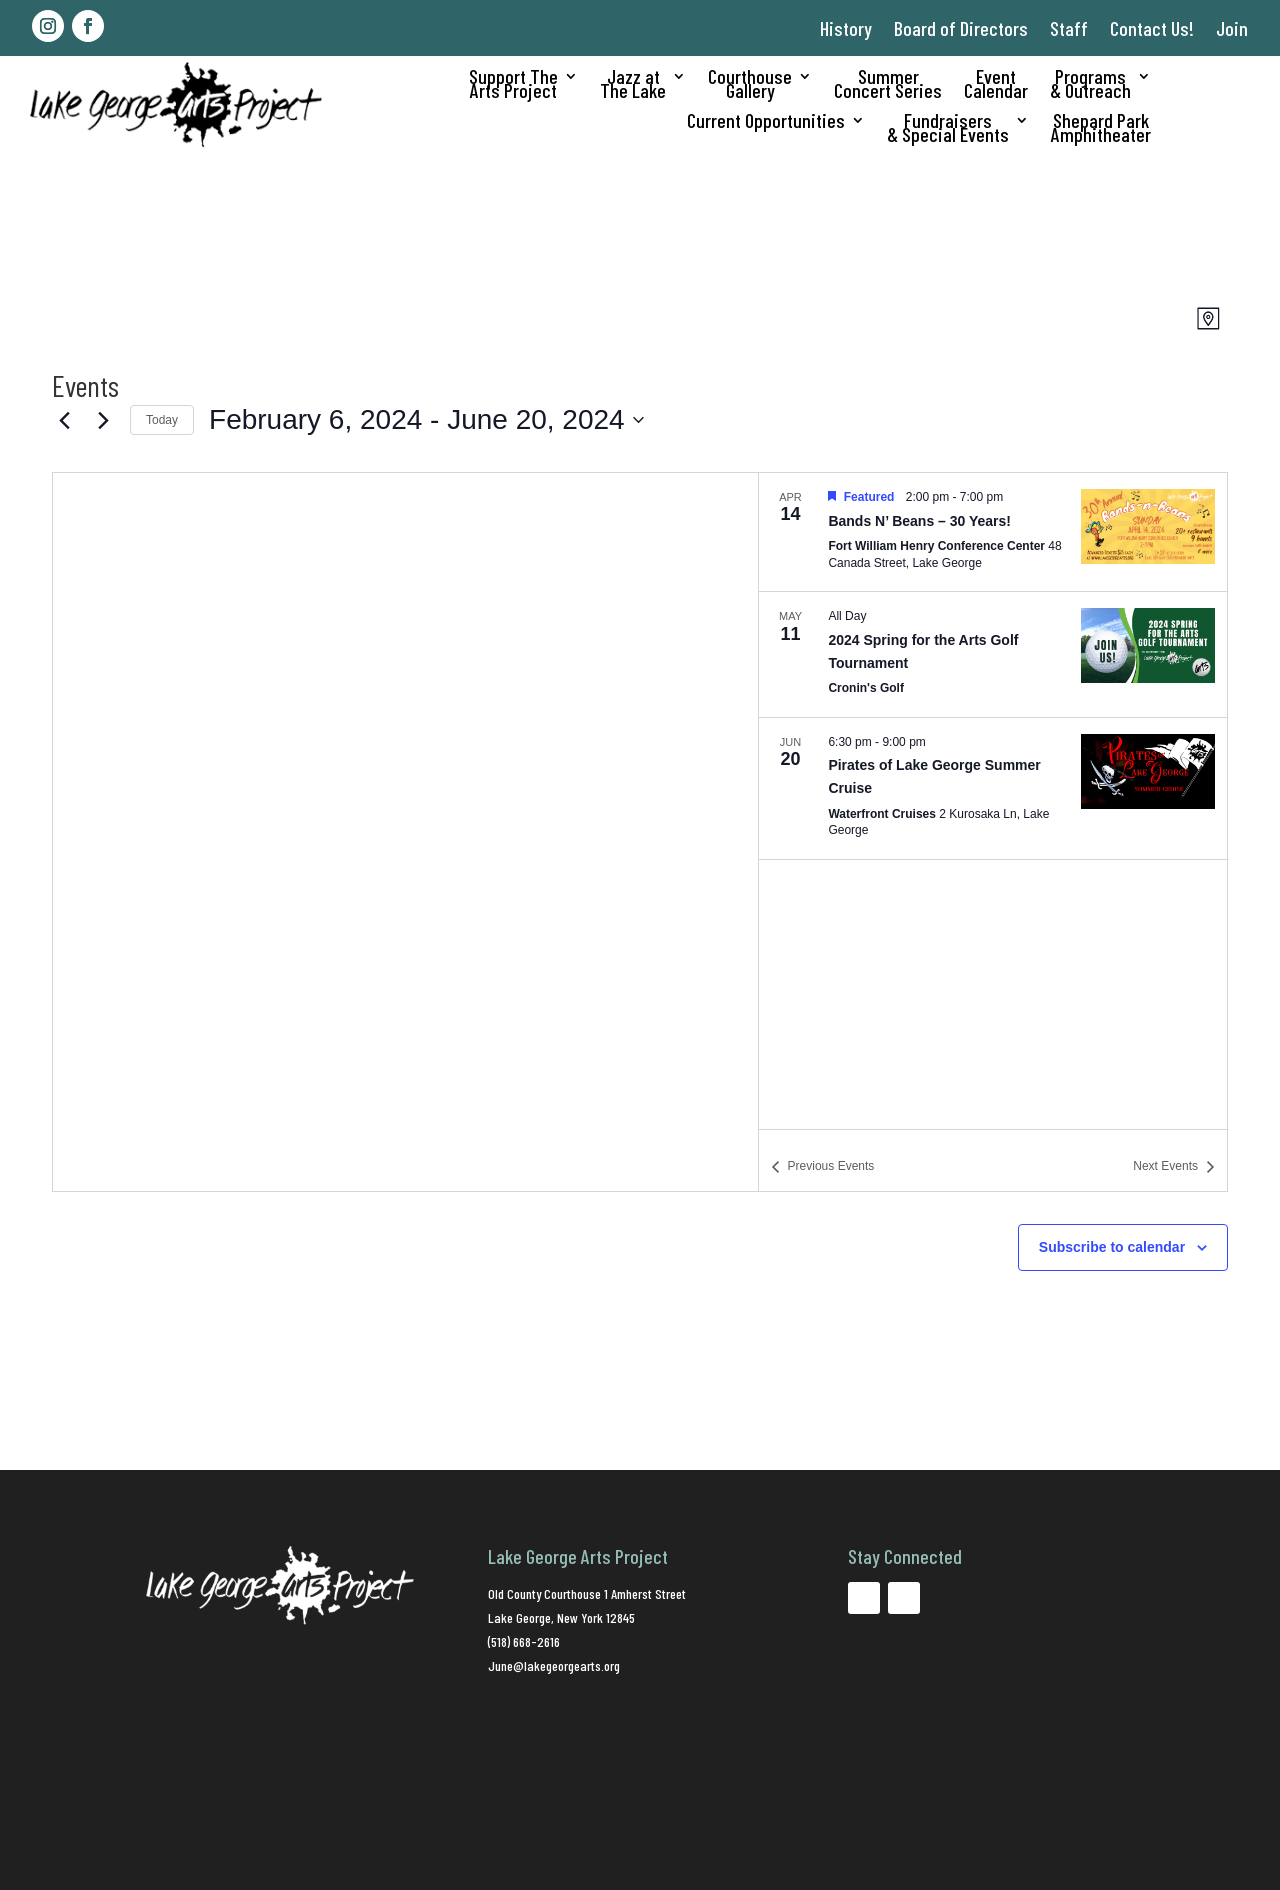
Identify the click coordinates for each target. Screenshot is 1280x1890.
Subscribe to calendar (1112, 1247)
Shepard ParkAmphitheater (1101, 129)
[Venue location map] (405, 832)
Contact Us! (1152, 28)
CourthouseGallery (750, 85)
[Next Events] (103, 420)
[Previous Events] (64, 420)
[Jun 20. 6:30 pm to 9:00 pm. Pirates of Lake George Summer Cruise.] (993, 788)
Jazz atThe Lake (633, 85)
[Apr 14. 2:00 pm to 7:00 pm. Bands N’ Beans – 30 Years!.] (993, 532)
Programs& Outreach (1090, 85)
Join (1232, 28)
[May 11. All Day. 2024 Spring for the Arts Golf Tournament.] (993, 654)
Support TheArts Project (513, 85)
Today (162, 420)
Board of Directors (961, 28)
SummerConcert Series (888, 85)
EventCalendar (996, 85)
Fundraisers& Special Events (948, 129)
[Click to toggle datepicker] (426, 420)
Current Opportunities (766, 122)
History (846, 28)
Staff (1069, 28)
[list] (993, 801)
